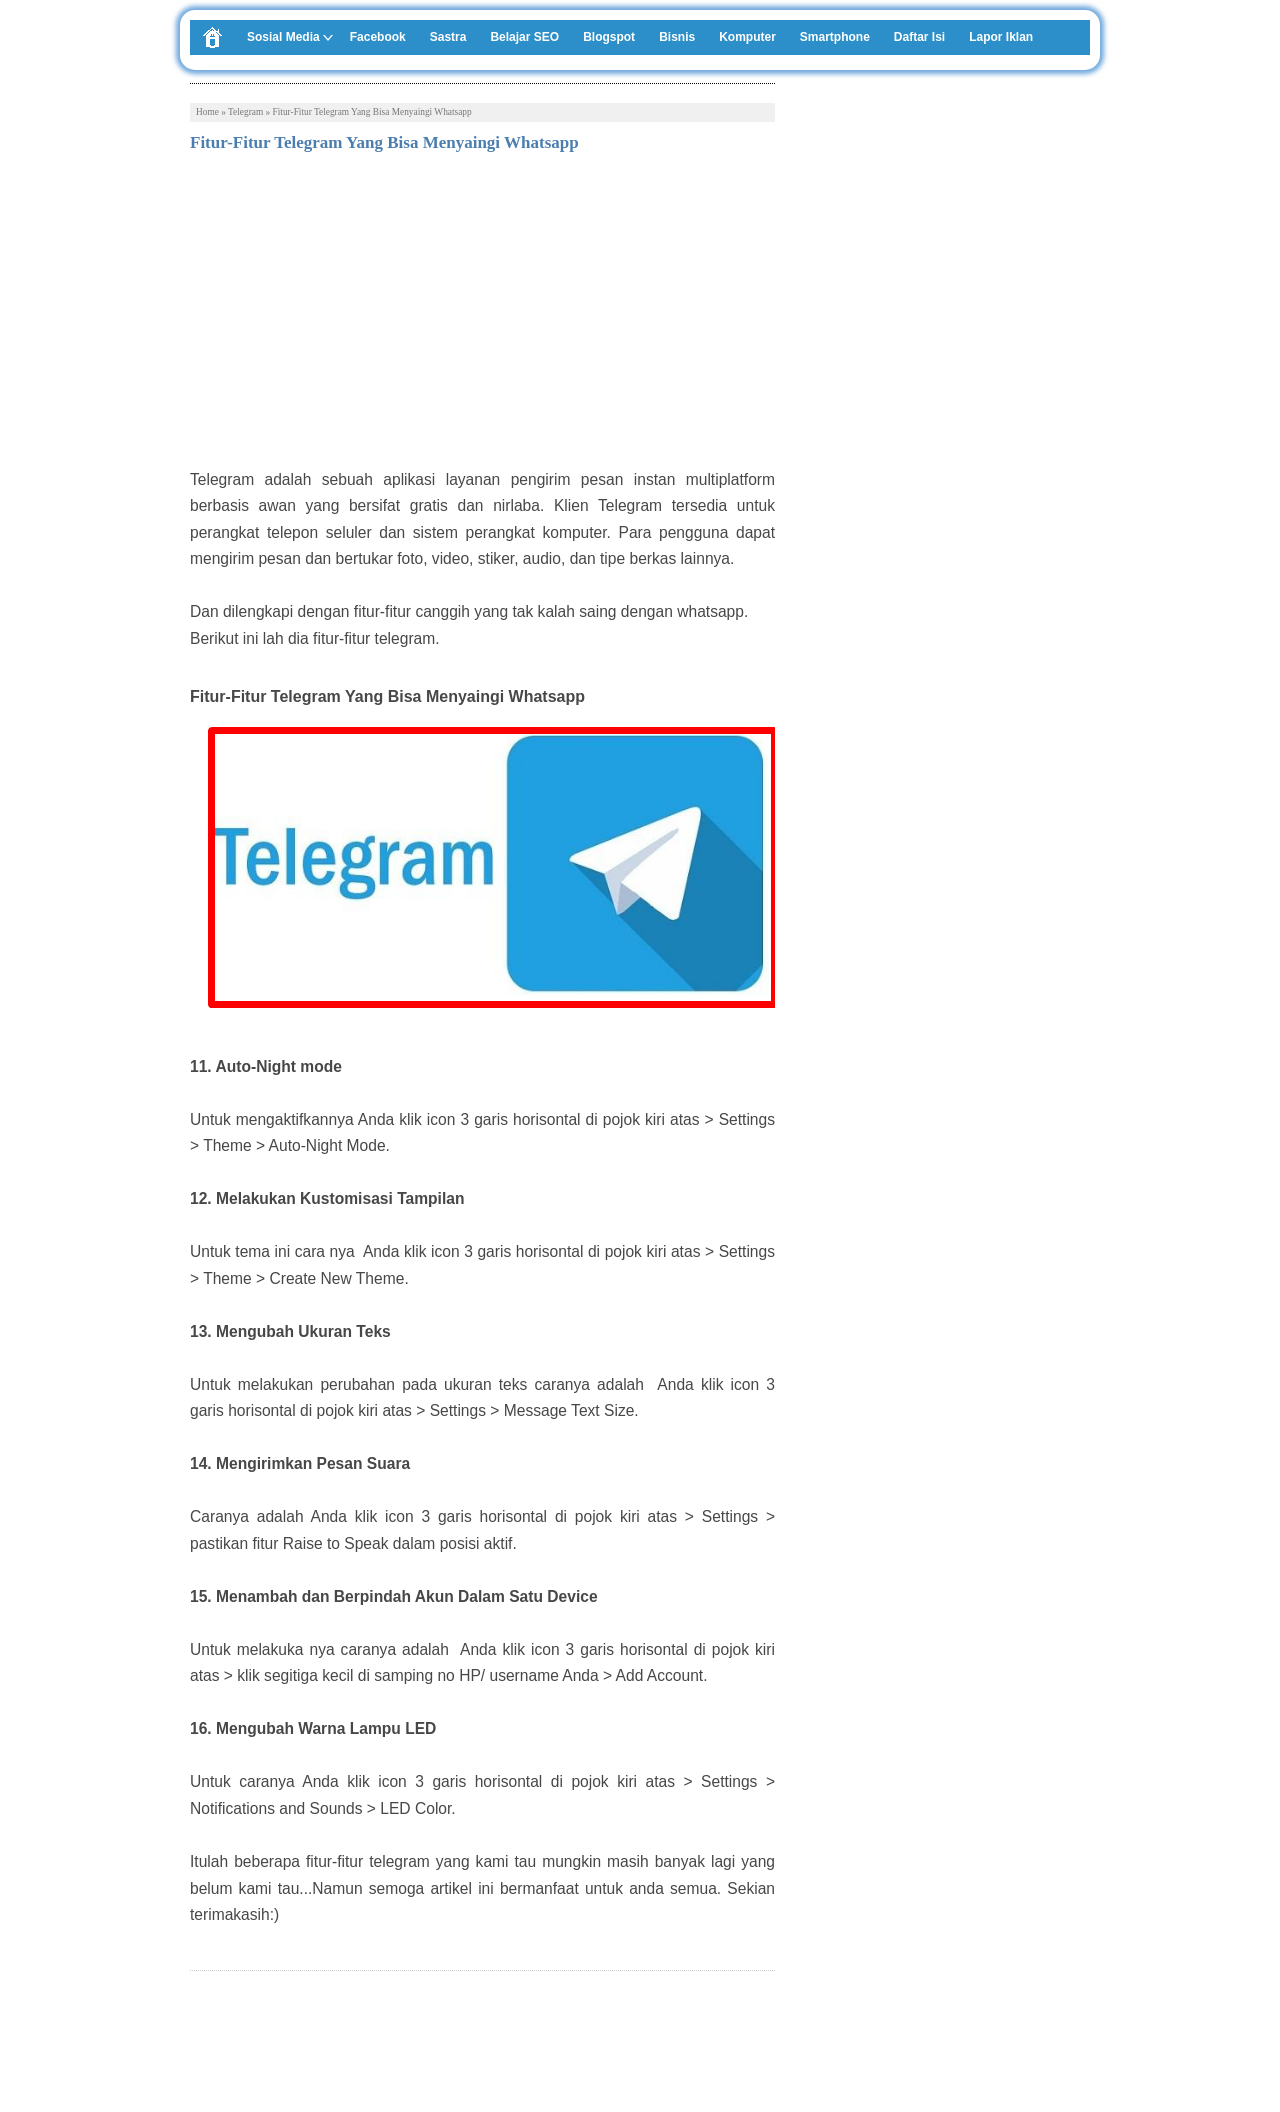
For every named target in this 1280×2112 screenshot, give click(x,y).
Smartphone (835, 37)
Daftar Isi (919, 37)
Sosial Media (283, 37)
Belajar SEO (524, 37)
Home (207, 112)
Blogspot (609, 37)
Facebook (378, 37)
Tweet (208, 2040)
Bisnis (677, 37)
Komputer (747, 37)
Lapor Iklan (1001, 37)
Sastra (448, 37)
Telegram (245, 112)
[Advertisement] (482, 317)
